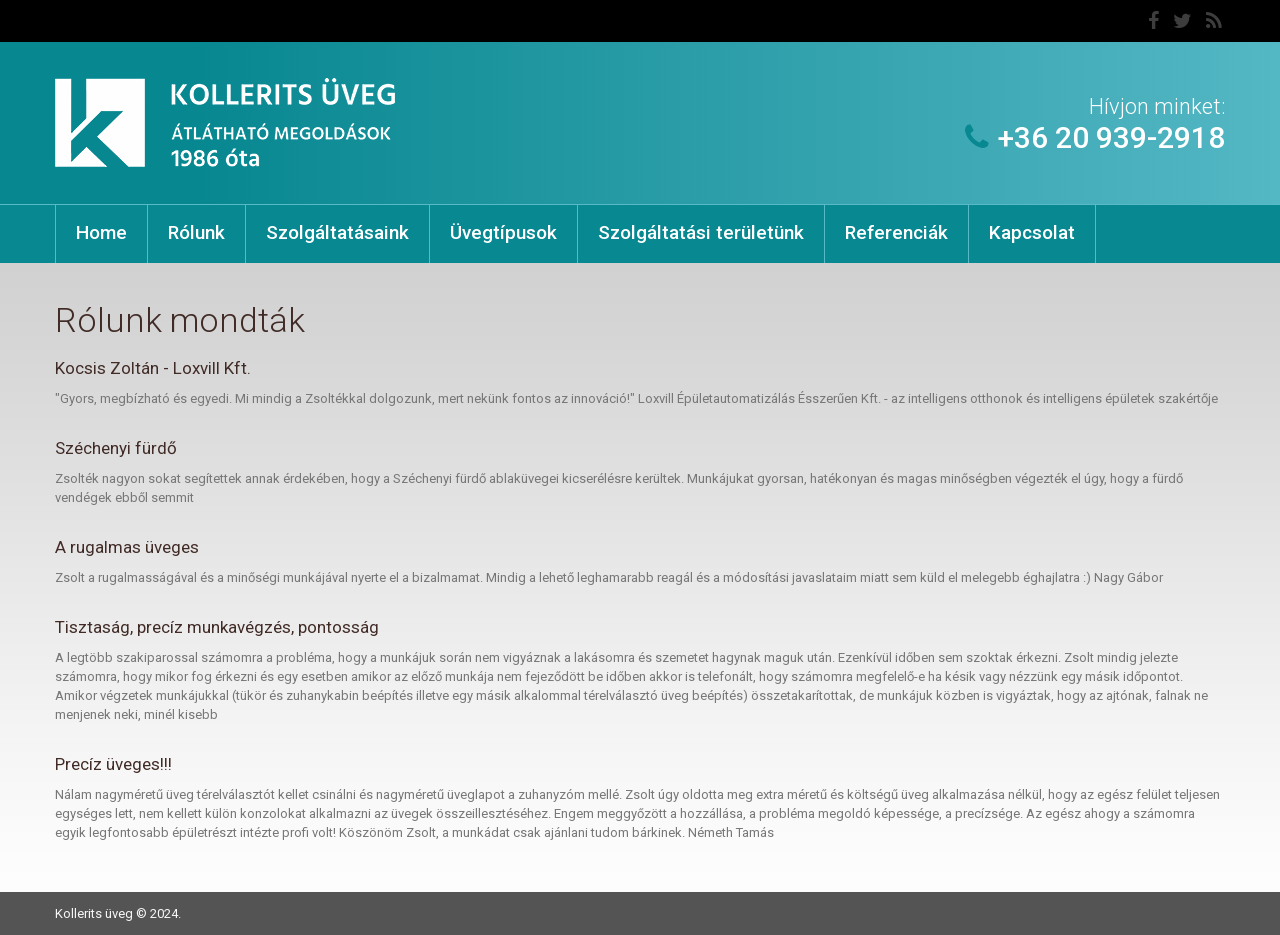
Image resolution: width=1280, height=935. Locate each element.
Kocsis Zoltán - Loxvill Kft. (153, 368)
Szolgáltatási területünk (701, 232)
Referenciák (896, 232)
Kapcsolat (1032, 232)
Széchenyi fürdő (116, 448)
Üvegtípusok (503, 232)
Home (101, 232)
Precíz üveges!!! (113, 764)
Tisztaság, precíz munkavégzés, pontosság (217, 627)
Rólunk (196, 232)
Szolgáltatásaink (337, 232)
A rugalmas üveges (127, 547)
